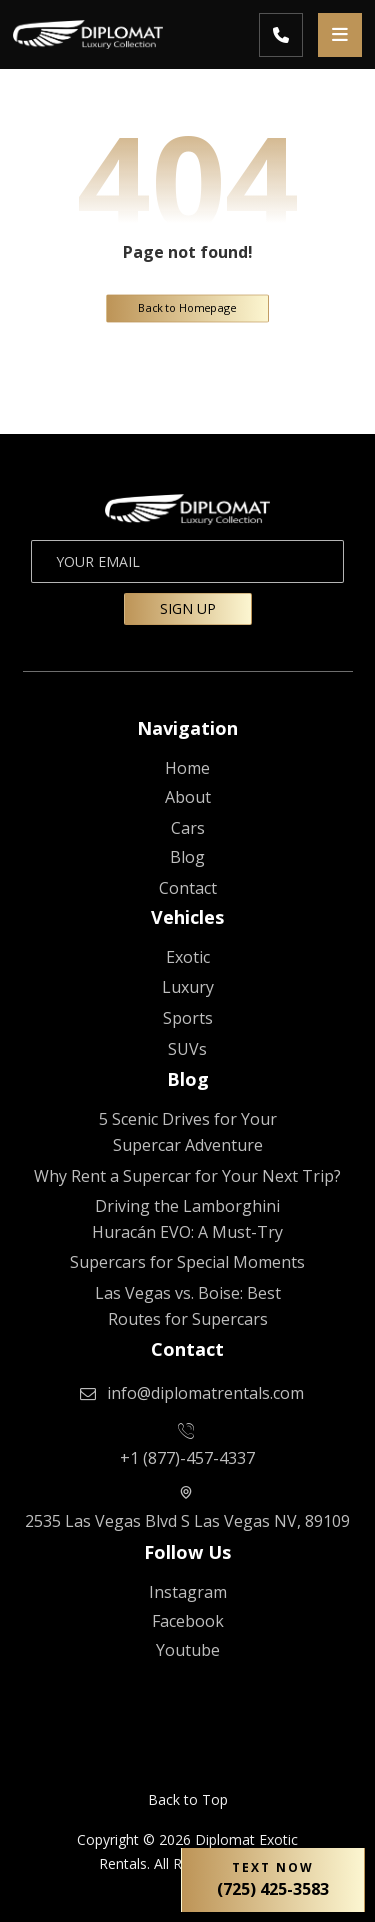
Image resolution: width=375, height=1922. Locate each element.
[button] (340, 35)
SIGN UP (188, 608)
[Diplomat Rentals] (188, 768)
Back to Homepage (187, 307)
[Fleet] (188, 828)
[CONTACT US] (188, 888)
